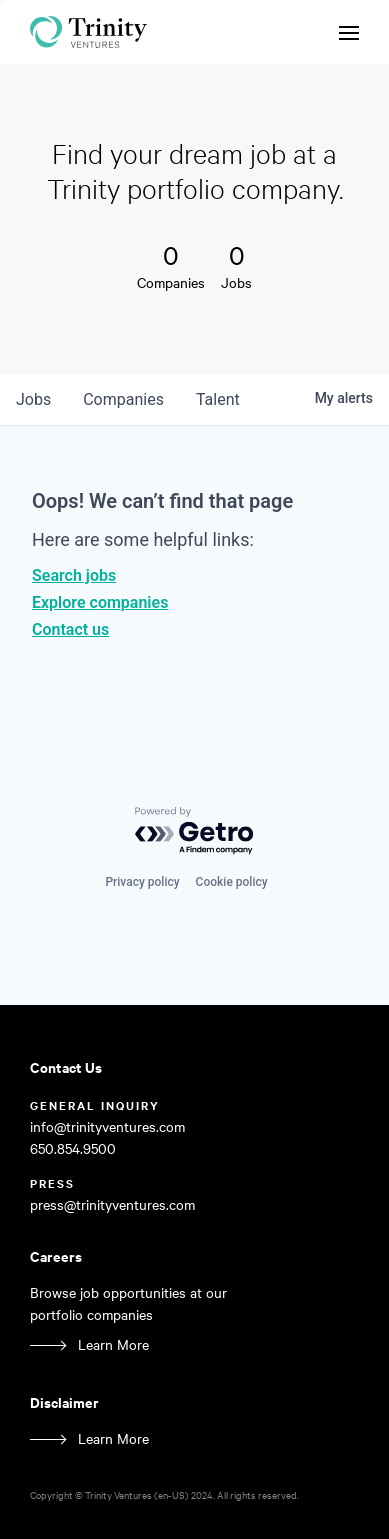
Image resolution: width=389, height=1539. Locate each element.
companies (123, 399)
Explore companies (100, 602)
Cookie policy (232, 882)
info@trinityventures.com (107, 1126)
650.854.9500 (73, 1148)
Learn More (113, 1344)
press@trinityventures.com (112, 1204)
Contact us (70, 629)
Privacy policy (142, 882)
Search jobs (74, 575)
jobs (33, 399)
